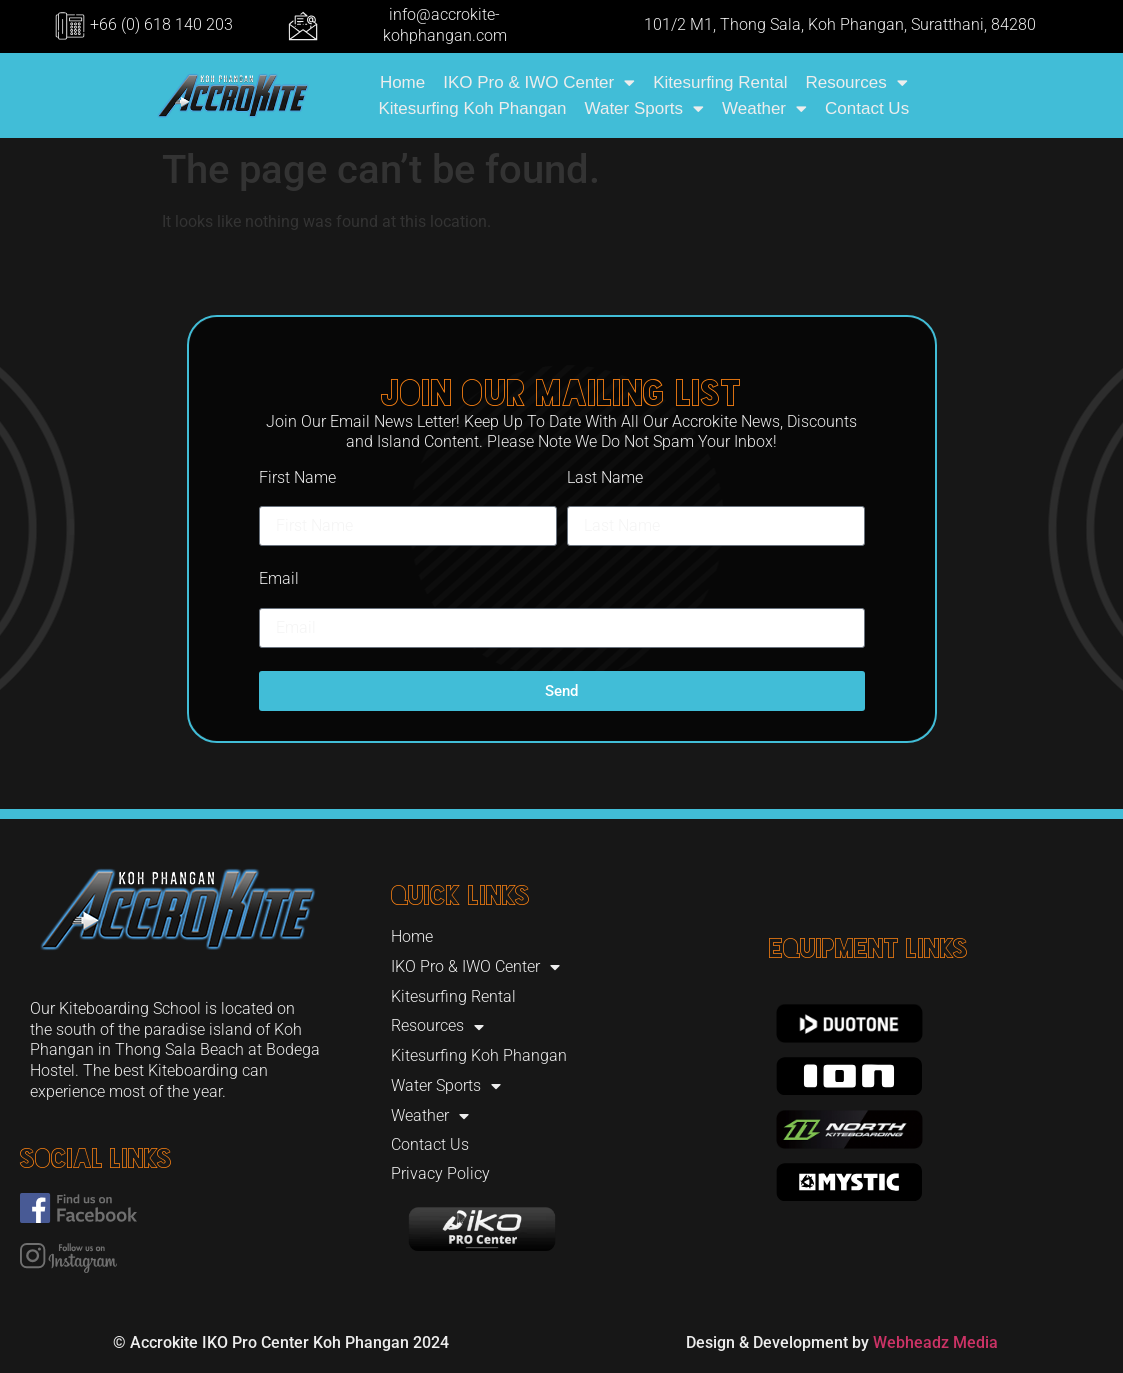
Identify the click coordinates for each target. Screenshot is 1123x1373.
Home (402, 82)
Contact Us (867, 108)
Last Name (605, 477)
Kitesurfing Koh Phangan (472, 108)
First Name (297, 477)
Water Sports (645, 109)
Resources (856, 83)
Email (279, 578)
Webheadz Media (935, 1342)
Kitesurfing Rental (720, 82)
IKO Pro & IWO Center (539, 83)
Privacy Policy (440, 1173)
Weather (764, 109)
